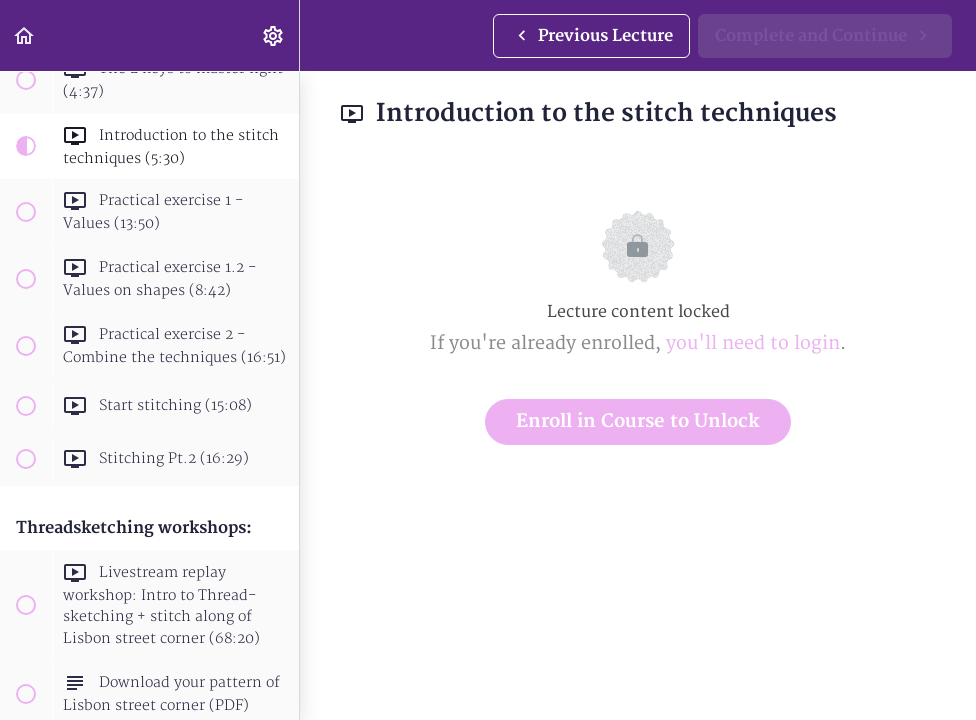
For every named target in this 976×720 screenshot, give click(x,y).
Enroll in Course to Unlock (638, 421)
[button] (25, 35)
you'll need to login (753, 343)
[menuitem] (274, 35)
